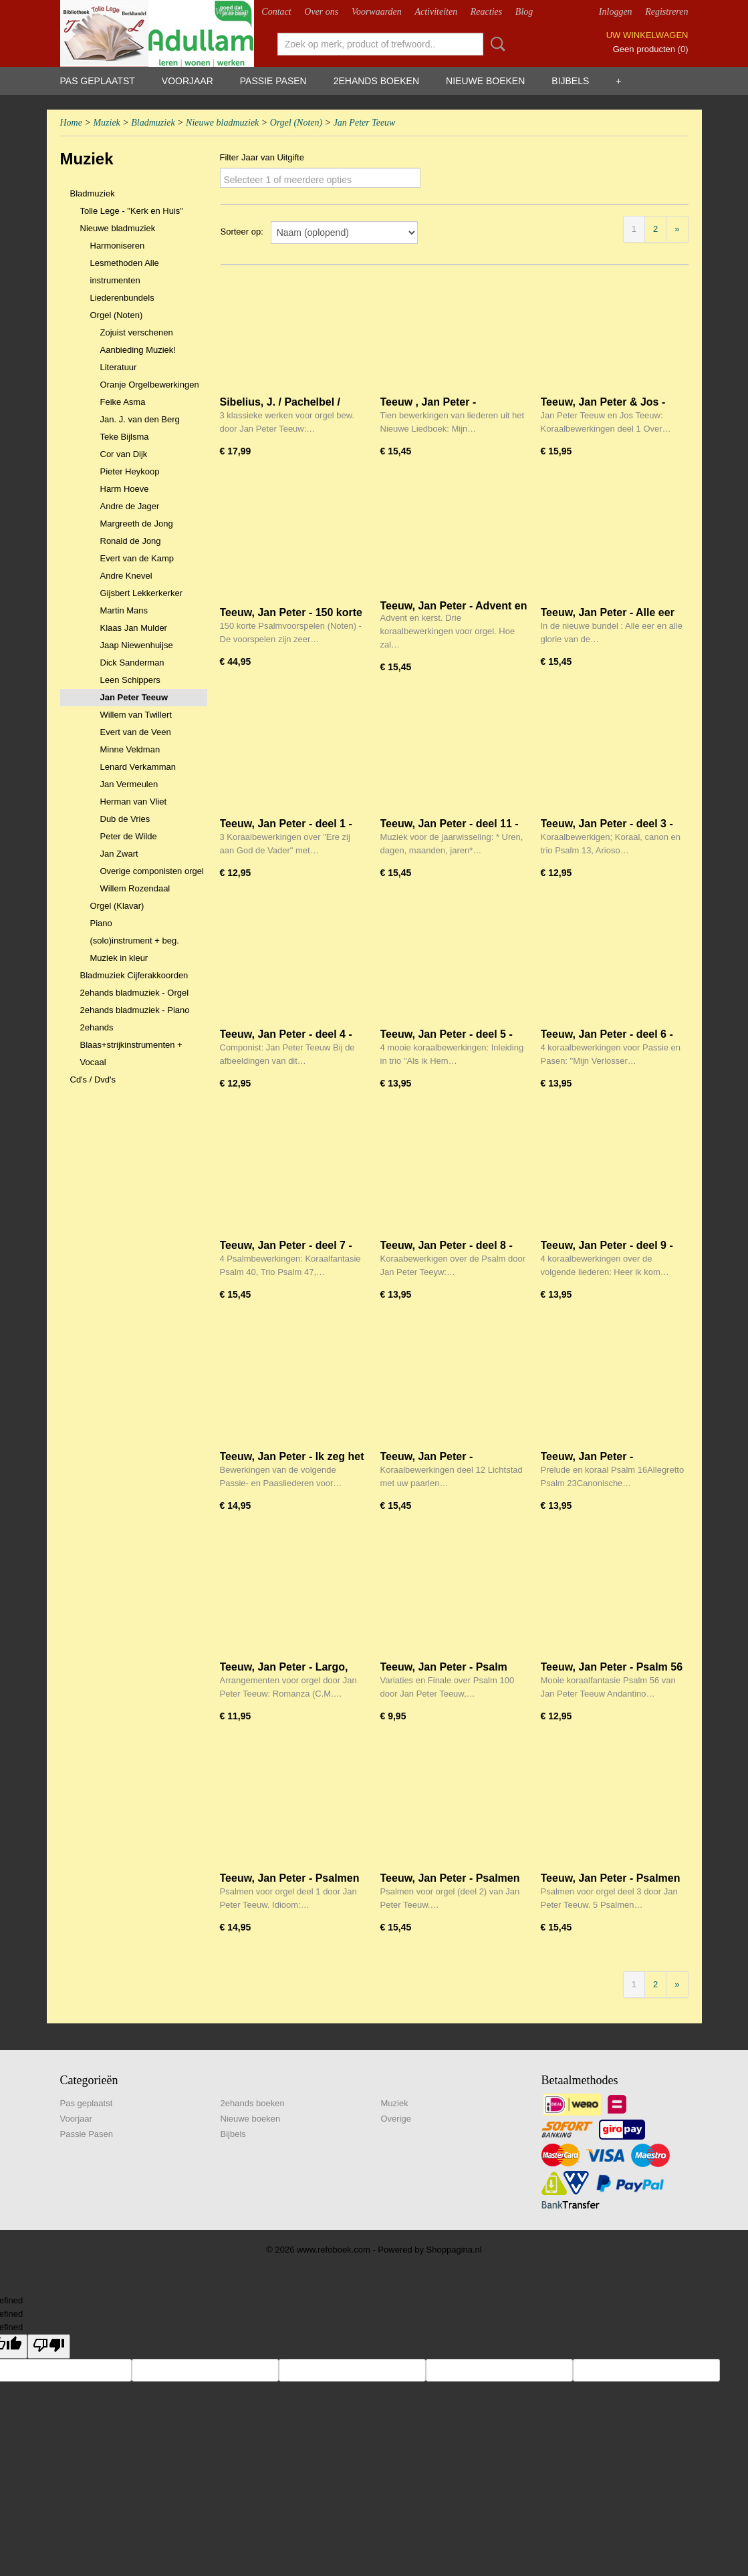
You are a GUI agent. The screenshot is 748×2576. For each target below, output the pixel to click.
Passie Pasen (273, 81)
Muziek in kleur (119, 958)
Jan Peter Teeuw (365, 123)
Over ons (321, 12)
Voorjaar (187, 81)
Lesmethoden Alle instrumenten (124, 271)
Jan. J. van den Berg (140, 419)
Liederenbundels (122, 298)
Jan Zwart (119, 854)
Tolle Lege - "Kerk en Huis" (131, 211)
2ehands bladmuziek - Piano (135, 1010)
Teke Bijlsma (124, 437)
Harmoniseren (117, 246)
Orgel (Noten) (296, 123)
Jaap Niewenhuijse (136, 645)
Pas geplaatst (97, 81)
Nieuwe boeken (485, 81)
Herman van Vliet (133, 802)
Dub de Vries (125, 819)
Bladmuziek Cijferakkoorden (134, 975)
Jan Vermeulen (129, 784)
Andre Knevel (126, 576)
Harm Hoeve (124, 489)
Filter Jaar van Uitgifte (262, 157)
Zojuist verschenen (136, 332)
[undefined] (48, 2346)
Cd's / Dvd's (93, 1080)
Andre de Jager (130, 506)
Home (71, 123)
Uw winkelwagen (647, 35)
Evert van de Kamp (137, 558)
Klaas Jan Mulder (133, 628)
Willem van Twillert (136, 715)
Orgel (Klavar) (117, 906)
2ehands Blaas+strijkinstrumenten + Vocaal (131, 1044)
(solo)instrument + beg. (134, 941)
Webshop (232, 12)
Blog (524, 12)
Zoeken (495, 44)
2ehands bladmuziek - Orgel (134, 993)
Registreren (666, 12)
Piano (101, 923)
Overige (396, 2119)
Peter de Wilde (128, 836)
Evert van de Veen (135, 732)
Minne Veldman (130, 749)
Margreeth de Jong (136, 524)
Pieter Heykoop (130, 471)
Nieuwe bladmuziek (222, 123)
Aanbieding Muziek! (138, 350)
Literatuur (118, 367)
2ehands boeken (376, 81)
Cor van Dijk (124, 454)
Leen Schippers (130, 680)
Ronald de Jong (130, 541)
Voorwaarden (377, 12)
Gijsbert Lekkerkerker (141, 593)
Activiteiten (435, 12)
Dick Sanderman (132, 663)
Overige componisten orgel (152, 871)
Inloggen (615, 12)
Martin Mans (124, 610)
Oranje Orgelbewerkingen (149, 385)
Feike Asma (123, 402)
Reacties (486, 12)
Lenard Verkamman (138, 767)
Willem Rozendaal (135, 888)
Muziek (106, 123)
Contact (276, 12)
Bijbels (570, 81)
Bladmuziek (152, 123)
